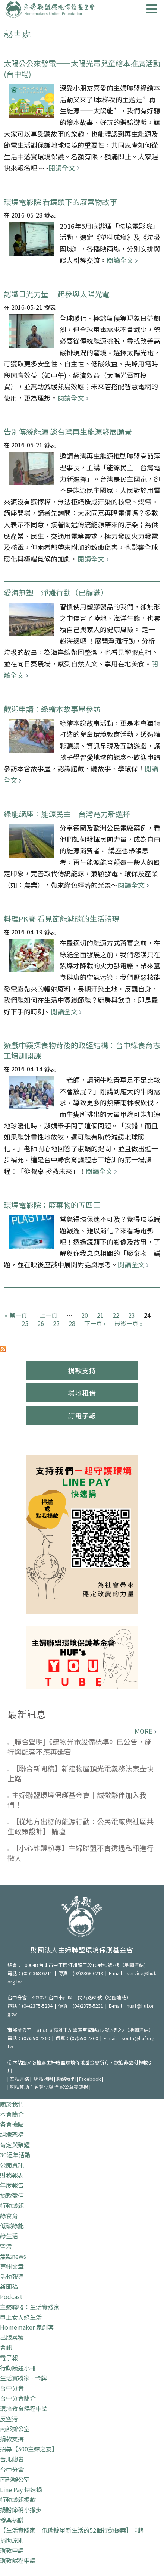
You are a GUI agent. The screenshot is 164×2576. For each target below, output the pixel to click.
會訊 (6, 2347)
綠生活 (9, 2235)
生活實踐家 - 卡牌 (23, 2377)
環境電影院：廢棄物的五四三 (52, 1204)
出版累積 (12, 2337)
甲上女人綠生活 (21, 2317)
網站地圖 (43, 2078)
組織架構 (12, 2134)
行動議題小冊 (18, 2367)
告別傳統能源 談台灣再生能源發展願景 (68, 431)
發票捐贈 (12, 2520)
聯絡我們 (66, 2078)
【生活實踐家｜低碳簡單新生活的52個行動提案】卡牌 (72, 2530)
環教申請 (12, 2550)
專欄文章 (12, 2266)
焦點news (13, 2256)
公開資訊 (12, 2164)
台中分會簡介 (18, 2398)
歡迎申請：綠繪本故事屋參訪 (52, 708)
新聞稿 (9, 2286)
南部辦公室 (15, 2428)
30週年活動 (15, 2154)
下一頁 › (94, 1323)
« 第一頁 (16, 1315)
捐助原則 (12, 2540)
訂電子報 (82, 1415)
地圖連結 (134, 1964)
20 (84, 1315)
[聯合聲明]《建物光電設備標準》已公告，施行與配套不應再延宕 (79, 1746)
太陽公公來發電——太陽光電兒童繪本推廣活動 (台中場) (82, 68)
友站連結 (19, 2078)
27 (56, 1323)
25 (25, 1323)
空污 (6, 2246)
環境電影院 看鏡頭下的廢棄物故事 (60, 201)
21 (100, 1315)
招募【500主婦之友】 (29, 2448)
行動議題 (12, 2205)
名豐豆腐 (43, 2086)
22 (116, 1315)
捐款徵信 (12, 2195)
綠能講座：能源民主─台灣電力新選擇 (67, 813)
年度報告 (12, 2184)
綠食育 (9, 2215)
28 (72, 1323)
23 (131, 1315)
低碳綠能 (12, 2225)
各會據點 (12, 2124)
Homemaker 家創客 (27, 2327)
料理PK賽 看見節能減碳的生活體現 (61, 918)
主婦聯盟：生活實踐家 (30, 2306)
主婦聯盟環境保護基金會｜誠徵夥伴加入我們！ (76, 1800)
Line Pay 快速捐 (21, 2489)
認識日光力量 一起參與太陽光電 (57, 293)
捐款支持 (82, 1370)
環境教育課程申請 (24, 2408)
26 (40, 1323)
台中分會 (12, 2387)
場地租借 (82, 1393)
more (143, 1731)
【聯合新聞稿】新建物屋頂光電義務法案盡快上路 (80, 1773)
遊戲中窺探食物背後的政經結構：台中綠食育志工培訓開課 (82, 1050)
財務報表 (12, 2174)
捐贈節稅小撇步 (21, 2509)
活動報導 (12, 2276)
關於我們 (12, 2103)
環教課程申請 (18, 2560)
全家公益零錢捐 (71, 2086)
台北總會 (12, 2458)
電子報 (9, 2357)
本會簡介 (12, 2114)
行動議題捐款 (18, 2499)
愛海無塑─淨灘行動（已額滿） (56, 592)
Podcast (11, 2296)
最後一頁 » (128, 1323)
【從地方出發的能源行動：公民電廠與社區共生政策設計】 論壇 (80, 1826)
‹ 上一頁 (46, 1315)
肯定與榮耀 (15, 2144)
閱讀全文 (61, 167)
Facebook (90, 2078)
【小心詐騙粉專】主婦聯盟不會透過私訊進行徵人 (80, 1853)
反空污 (9, 2418)
